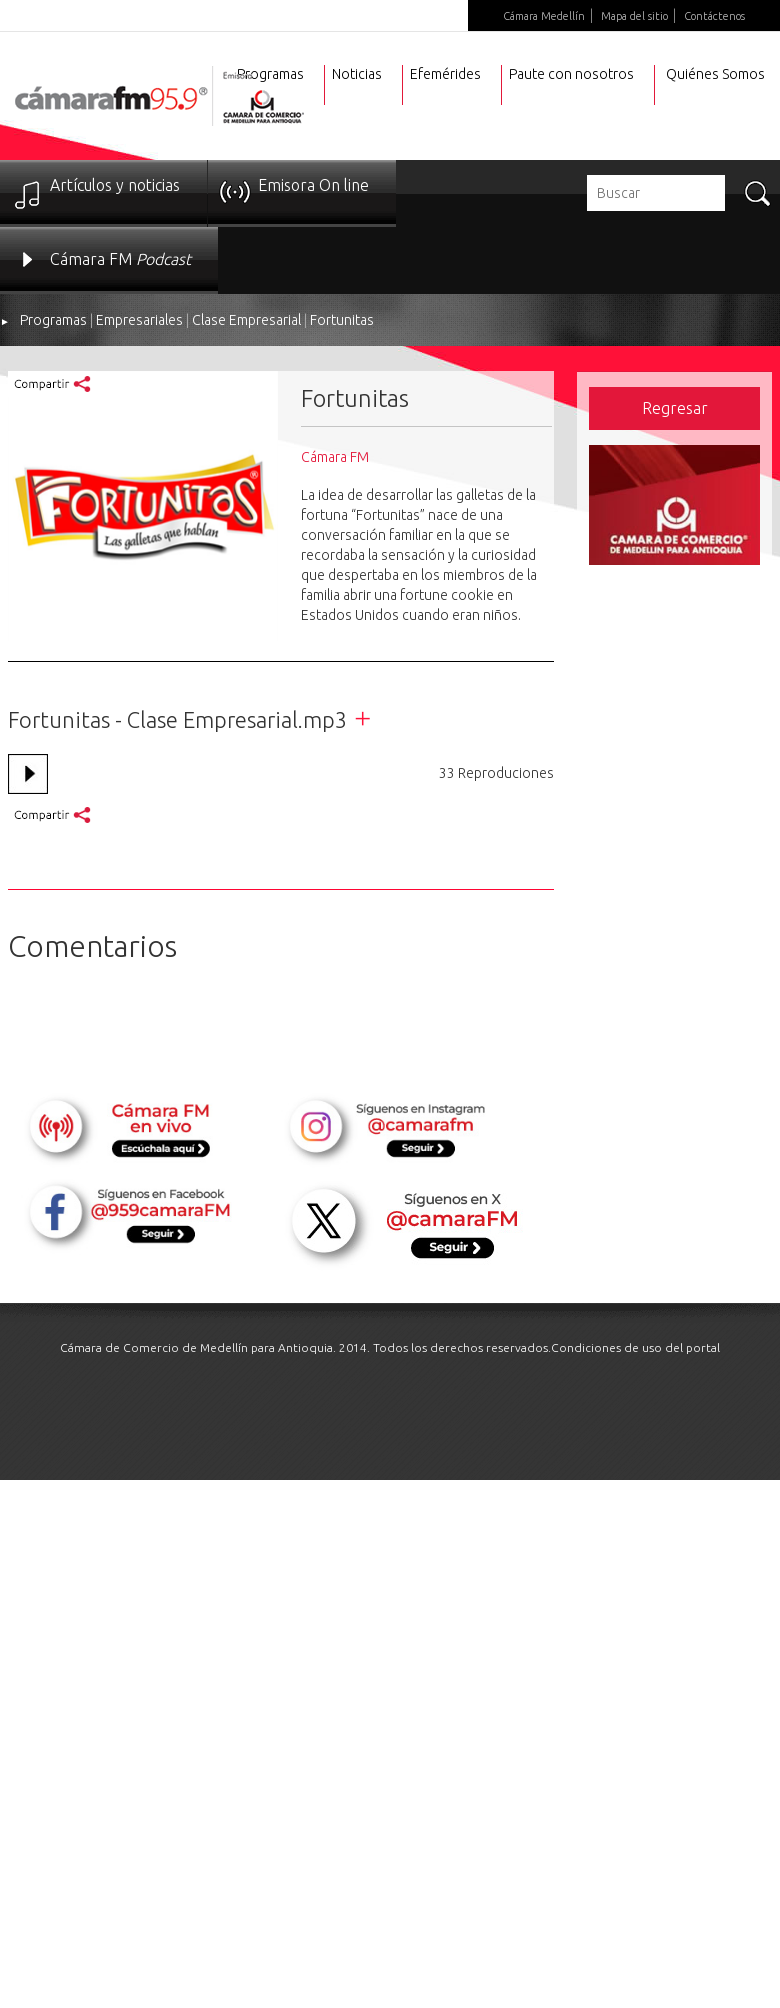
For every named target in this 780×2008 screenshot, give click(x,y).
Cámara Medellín (544, 16)
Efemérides (445, 74)
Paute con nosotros (571, 74)
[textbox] (656, 193)
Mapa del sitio (634, 16)
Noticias (357, 74)
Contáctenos (714, 16)
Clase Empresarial (246, 320)
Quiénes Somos (715, 74)
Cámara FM (120, 259)
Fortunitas (342, 320)
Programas (53, 320)
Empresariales (139, 320)
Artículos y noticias (115, 185)
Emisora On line (313, 185)
